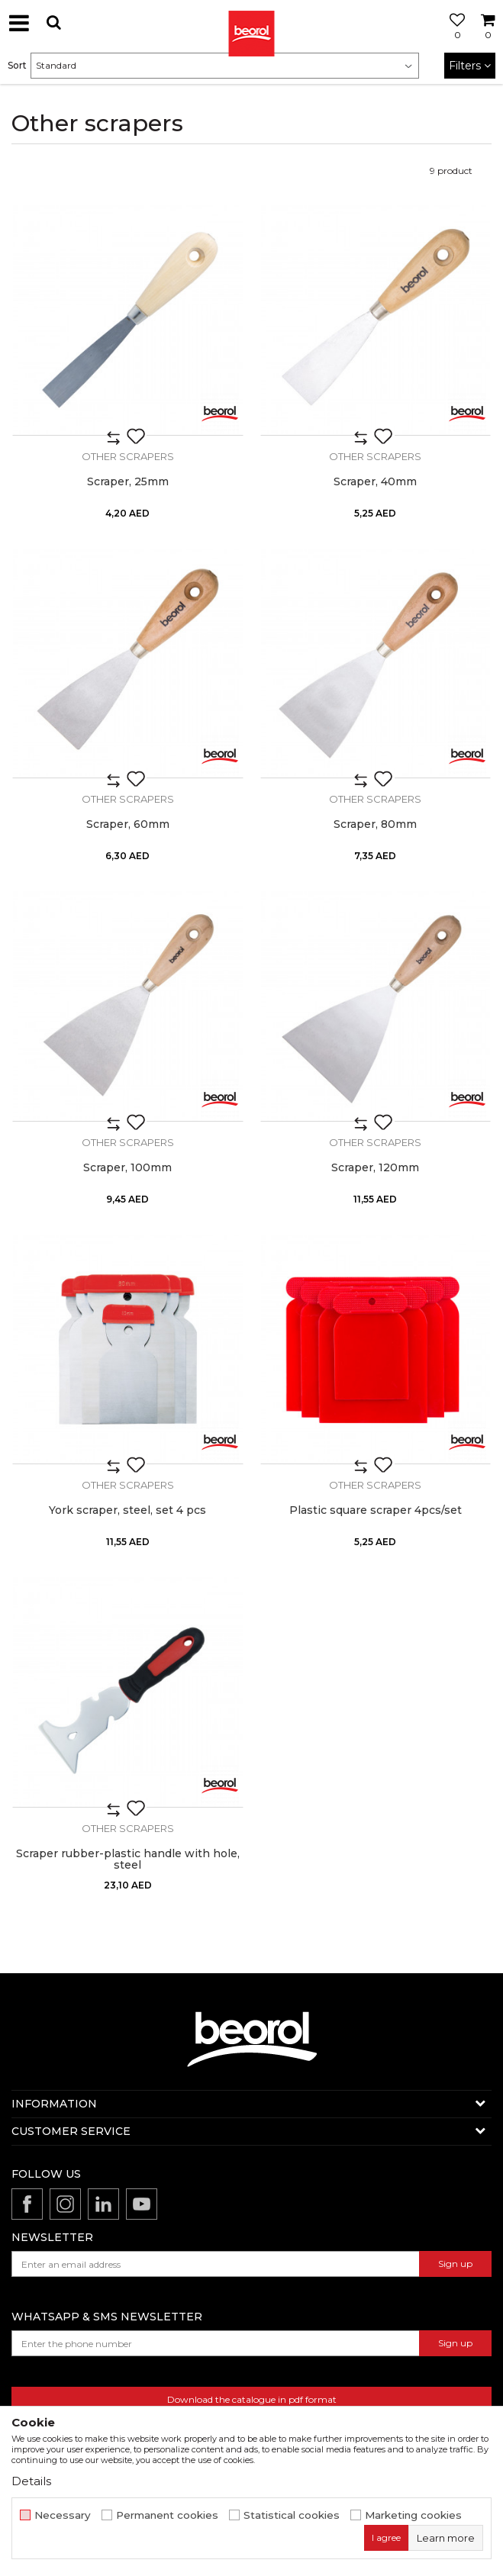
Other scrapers (128, 456)
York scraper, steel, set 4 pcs (127, 1510)
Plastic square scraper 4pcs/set (375, 1510)
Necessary (62, 2515)
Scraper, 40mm (375, 482)
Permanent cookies (167, 2515)
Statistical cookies (291, 2515)
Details (31, 2481)
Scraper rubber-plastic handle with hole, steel (128, 1859)
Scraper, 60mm (127, 824)
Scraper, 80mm (375, 824)
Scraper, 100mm (127, 1168)
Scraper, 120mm (375, 1168)
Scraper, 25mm (128, 482)
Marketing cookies (413, 2515)
